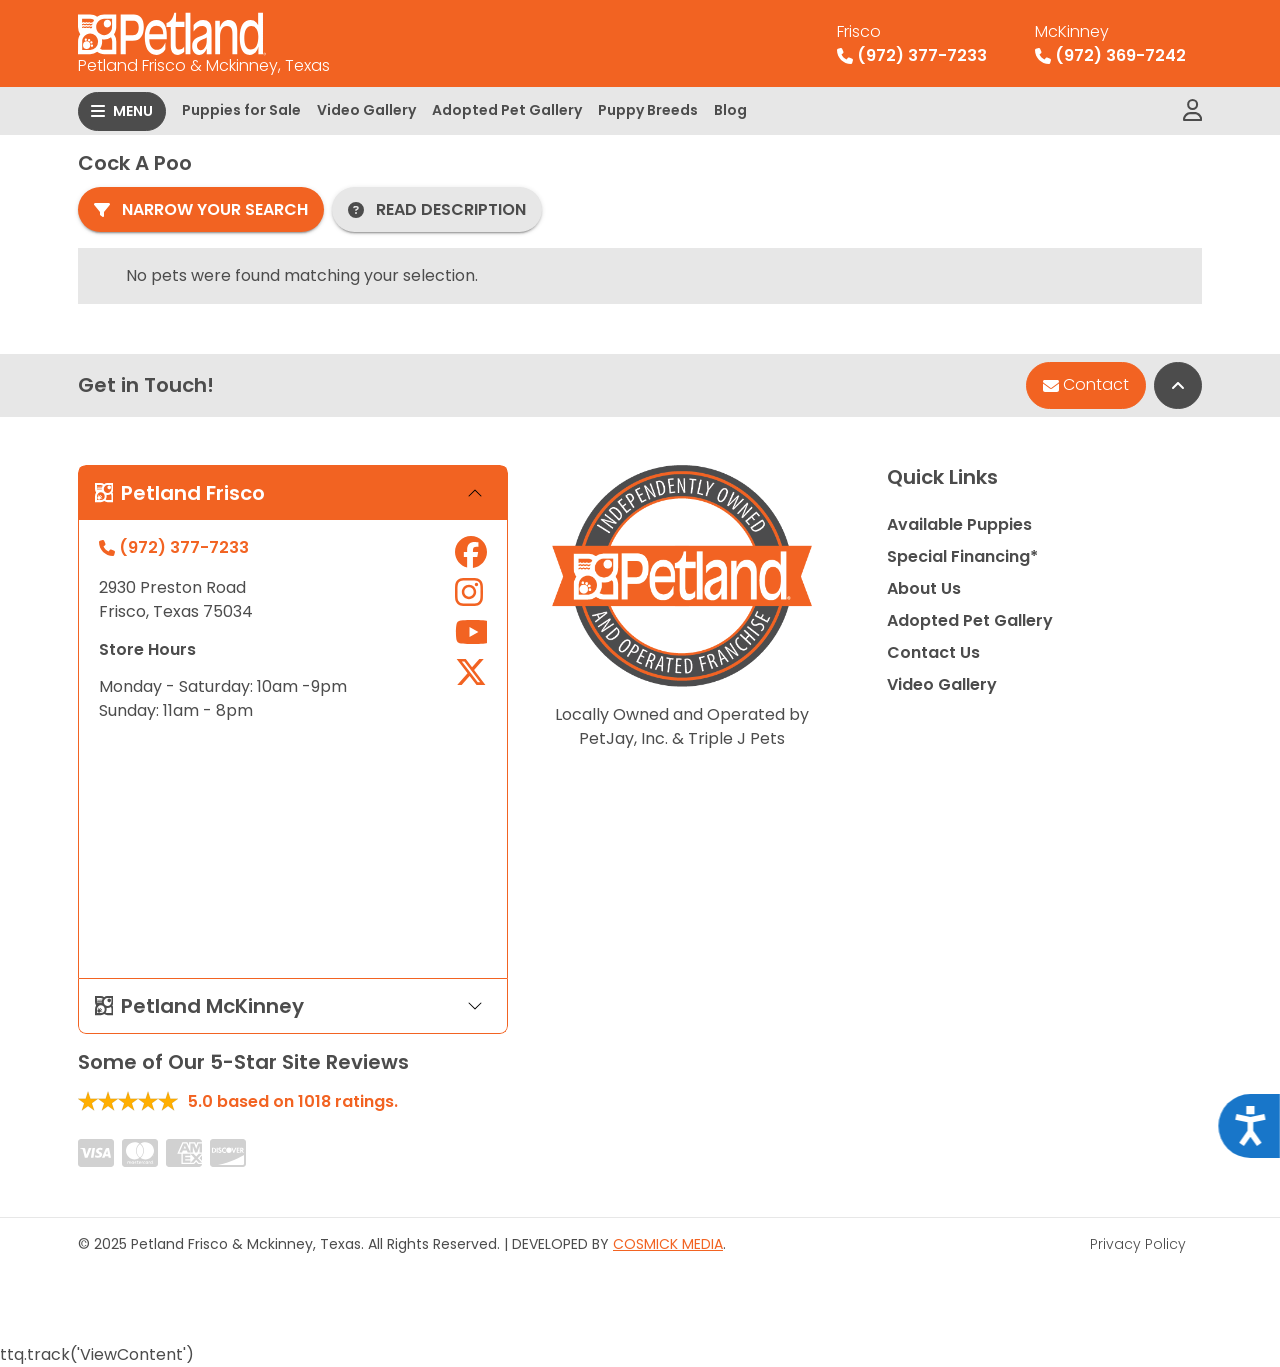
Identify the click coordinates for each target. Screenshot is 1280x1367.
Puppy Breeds (648, 110)
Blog (730, 110)
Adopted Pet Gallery (507, 110)
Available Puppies (959, 524)
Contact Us (933, 652)
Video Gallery (366, 110)
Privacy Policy (1138, 1244)
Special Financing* (962, 556)
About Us (924, 588)
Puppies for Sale (241, 110)
